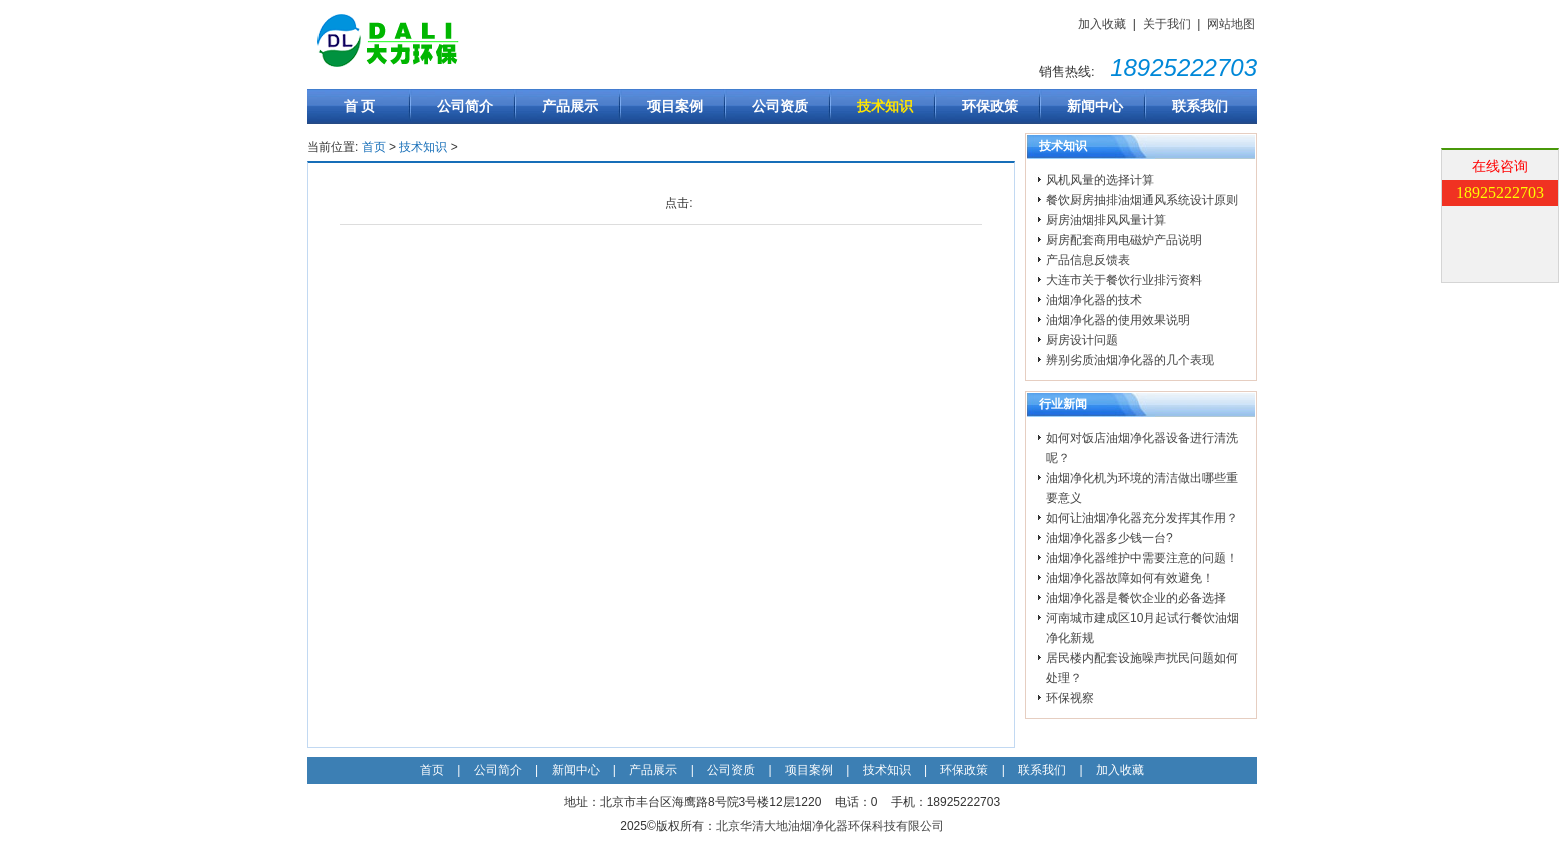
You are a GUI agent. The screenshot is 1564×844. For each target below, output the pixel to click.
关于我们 (1167, 24)
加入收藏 (1102, 24)
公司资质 (780, 106)
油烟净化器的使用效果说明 (1118, 320)
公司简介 (465, 106)
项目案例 (675, 106)
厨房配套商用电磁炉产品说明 (1124, 240)
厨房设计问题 (1082, 340)
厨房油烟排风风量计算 (1106, 220)
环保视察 (1070, 698)
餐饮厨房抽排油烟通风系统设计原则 (1142, 200)
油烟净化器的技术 (1094, 300)
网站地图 (1231, 24)
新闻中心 (1095, 106)
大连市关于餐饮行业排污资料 (1124, 280)
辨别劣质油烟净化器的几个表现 (1130, 360)
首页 (374, 147)
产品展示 (570, 106)
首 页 (360, 106)
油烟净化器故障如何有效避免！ (1130, 578)
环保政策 (990, 106)
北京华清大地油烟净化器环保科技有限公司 (830, 826)
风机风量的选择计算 (1100, 180)
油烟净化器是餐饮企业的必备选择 (1136, 598)
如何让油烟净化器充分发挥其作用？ (1142, 518)
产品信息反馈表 (1088, 260)
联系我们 (1200, 106)
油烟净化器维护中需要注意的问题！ (1142, 558)
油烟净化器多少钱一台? (1109, 538)
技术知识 (885, 106)
